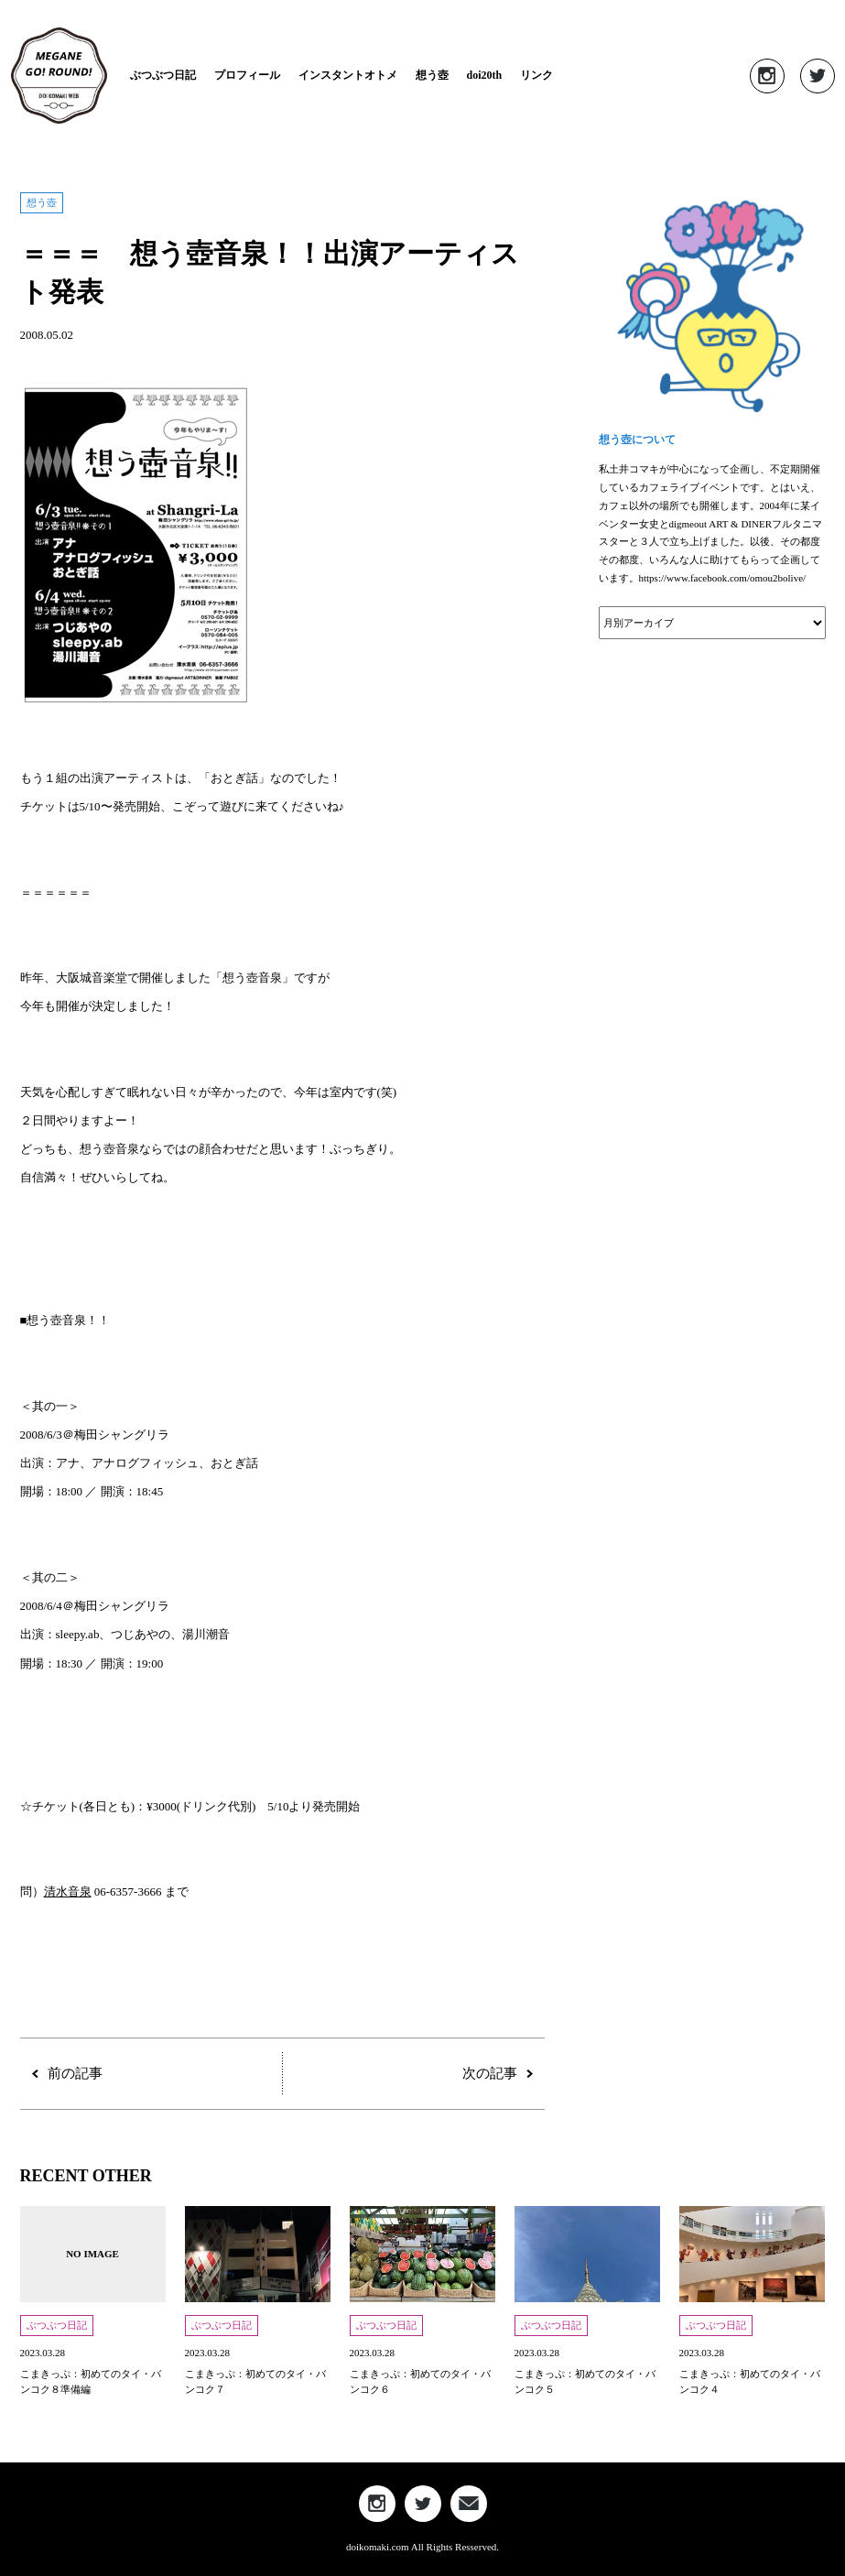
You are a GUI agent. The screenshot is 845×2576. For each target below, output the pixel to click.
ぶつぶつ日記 (163, 75)
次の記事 (489, 2074)
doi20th (485, 75)
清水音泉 (68, 1891)
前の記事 (75, 2074)
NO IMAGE (92, 2253)
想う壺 (432, 75)
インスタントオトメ (347, 75)
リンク (536, 75)
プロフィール (247, 75)
